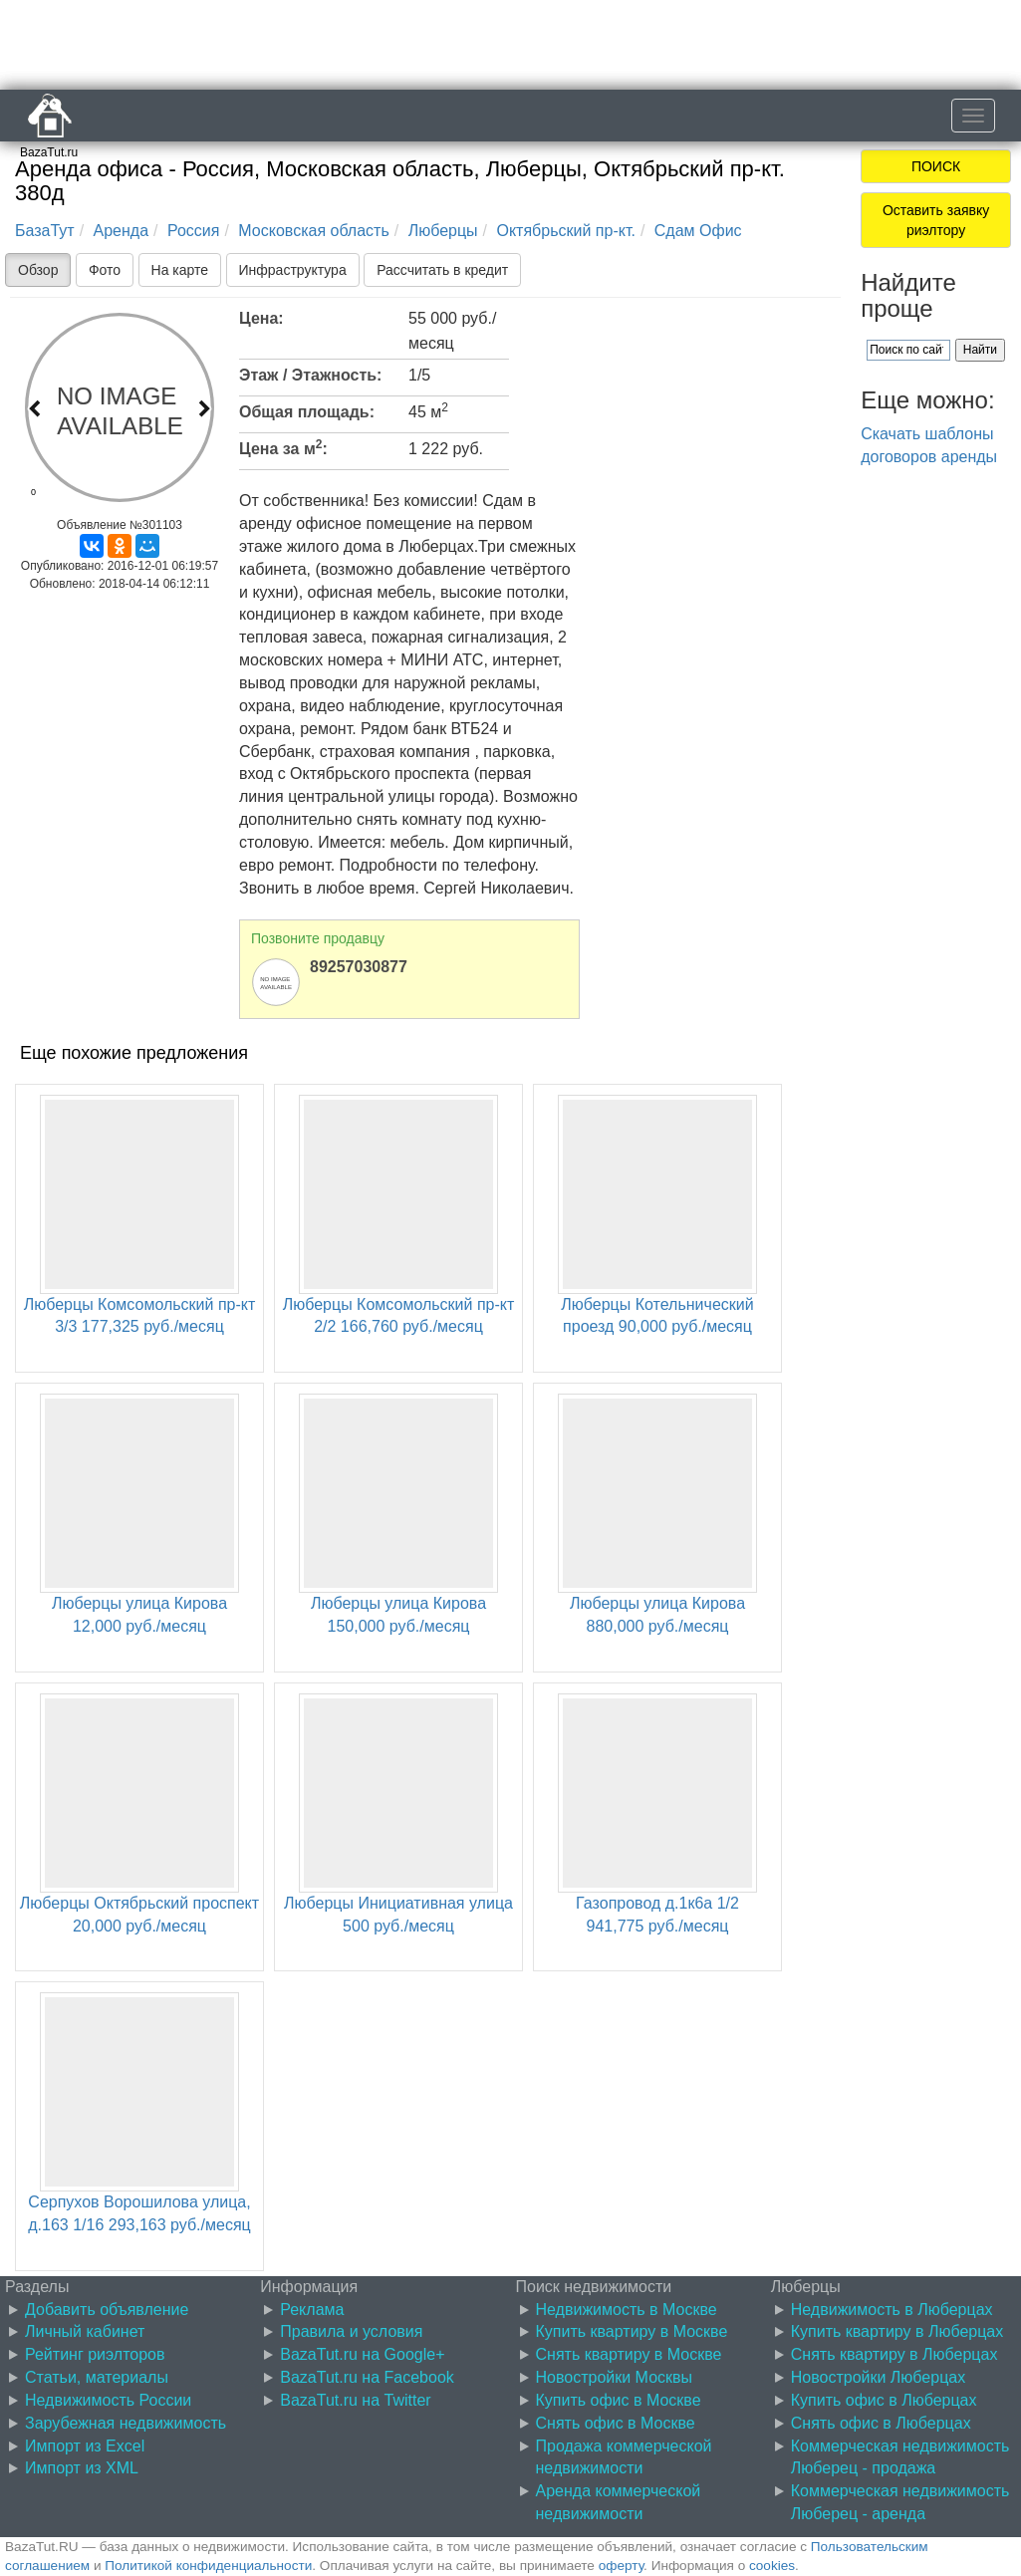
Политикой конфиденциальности (208, 2565)
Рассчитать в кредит (442, 270)
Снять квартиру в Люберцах (894, 2354)
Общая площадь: (307, 411)
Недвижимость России (108, 2400)
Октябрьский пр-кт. (565, 230)
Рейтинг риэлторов (95, 2354)
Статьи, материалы (96, 2377)
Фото (105, 270)
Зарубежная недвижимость (125, 2423)
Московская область (313, 230)
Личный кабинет (84, 2331)
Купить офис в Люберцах (884, 2400)
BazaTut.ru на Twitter (355, 2400)
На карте (180, 270)
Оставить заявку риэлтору (936, 220)
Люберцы (443, 230)
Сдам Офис (698, 230)
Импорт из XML (81, 2467)
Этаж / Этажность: (310, 375)
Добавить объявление (106, 2309)
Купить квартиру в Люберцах (897, 2331)
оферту (621, 2565)
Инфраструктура (293, 270)
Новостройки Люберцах (878, 2377)
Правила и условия (351, 2331)
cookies (772, 2565)
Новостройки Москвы (614, 2377)
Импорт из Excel (84, 2446)
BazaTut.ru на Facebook (367, 2377)
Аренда (121, 230)
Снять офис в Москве (615, 2423)
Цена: (261, 318)
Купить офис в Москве (618, 2400)
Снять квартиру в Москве (629, 2354)
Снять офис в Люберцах (881, 2423)
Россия (193, 230)
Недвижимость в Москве (626, 2309)
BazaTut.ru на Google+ (362, 2354)
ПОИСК (935, 166)
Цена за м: (283, 447)
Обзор (38, 270)
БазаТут (45, 230)
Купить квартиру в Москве (632, 2331)
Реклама (312, 2309)
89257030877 (358, 966)
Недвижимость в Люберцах (892, 2309)
